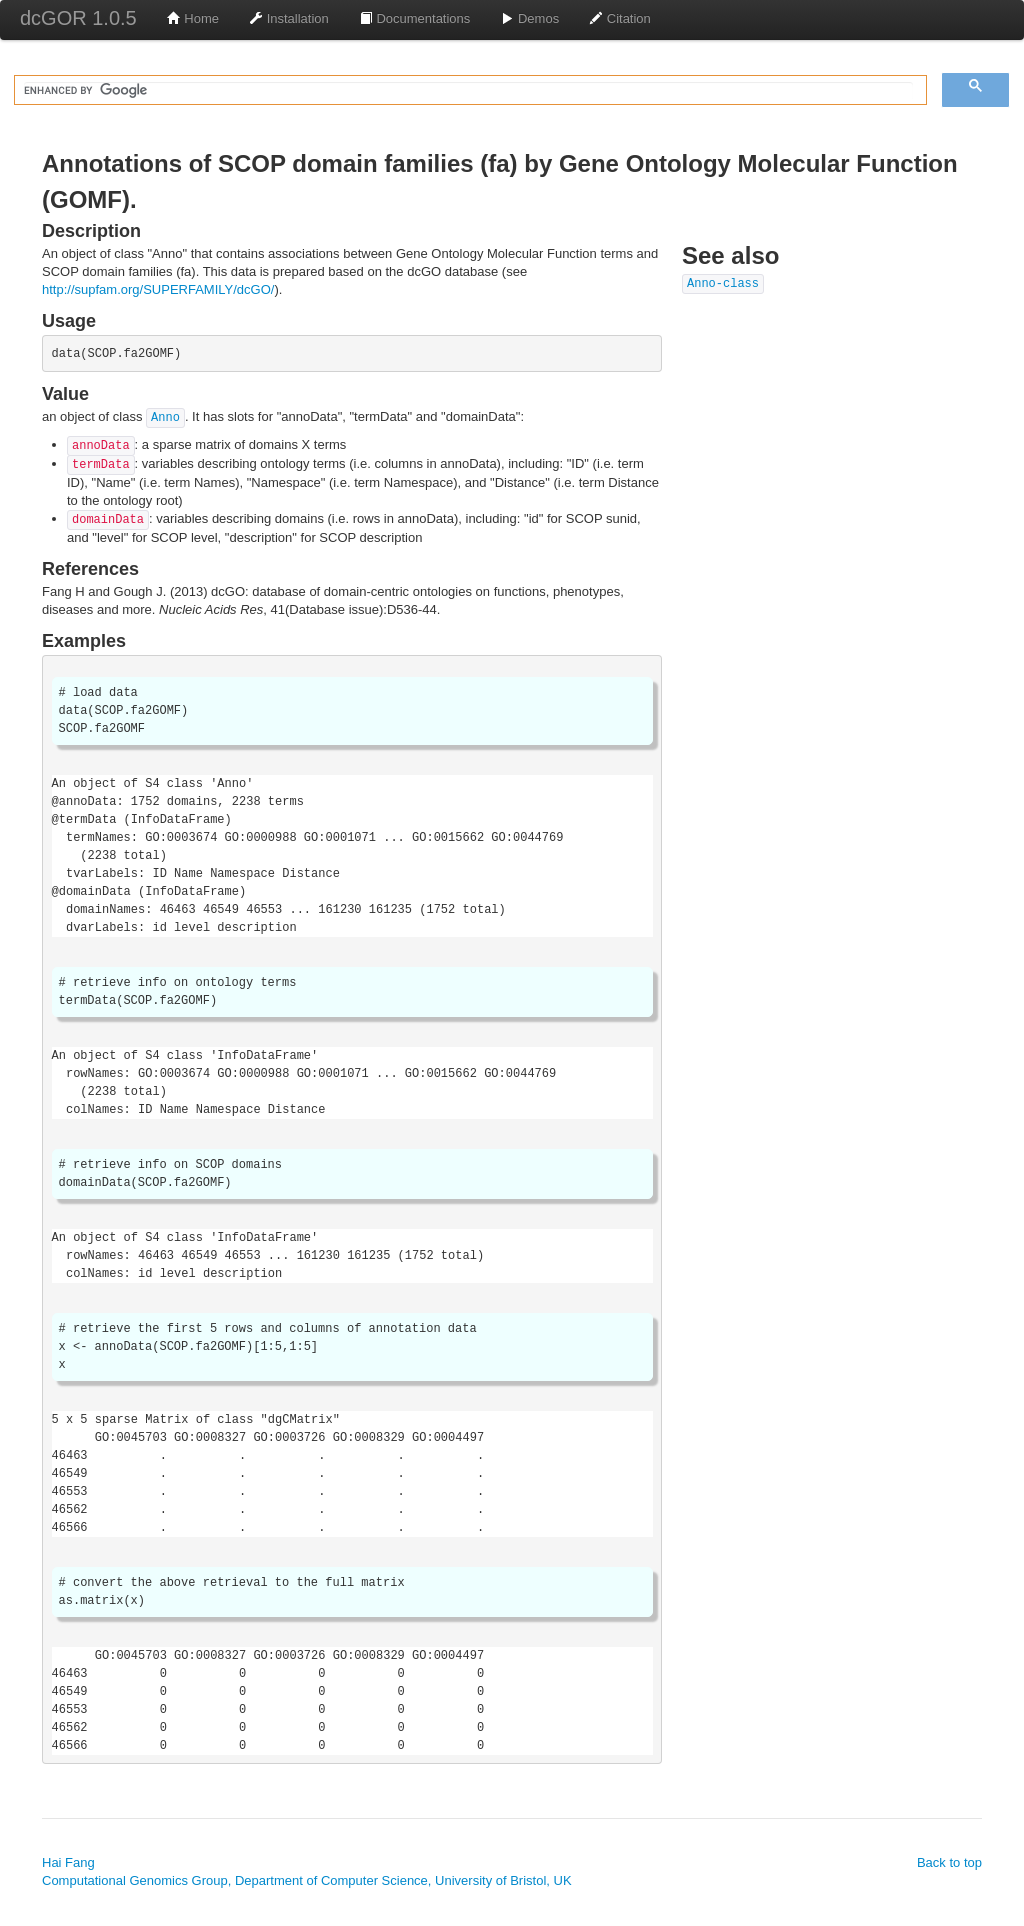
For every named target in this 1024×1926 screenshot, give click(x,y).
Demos (529, 18)
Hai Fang (68, 1862)
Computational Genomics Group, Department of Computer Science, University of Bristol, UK (307, 1880)
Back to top (949, 1862)
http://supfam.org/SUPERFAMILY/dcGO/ (158, 289)
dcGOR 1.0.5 (78, 18)
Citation (620, 18)
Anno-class (723, 284)
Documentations (415, 18)
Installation (289, 18)
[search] (468, 91)
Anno (165, 418)
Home (193, 18)
